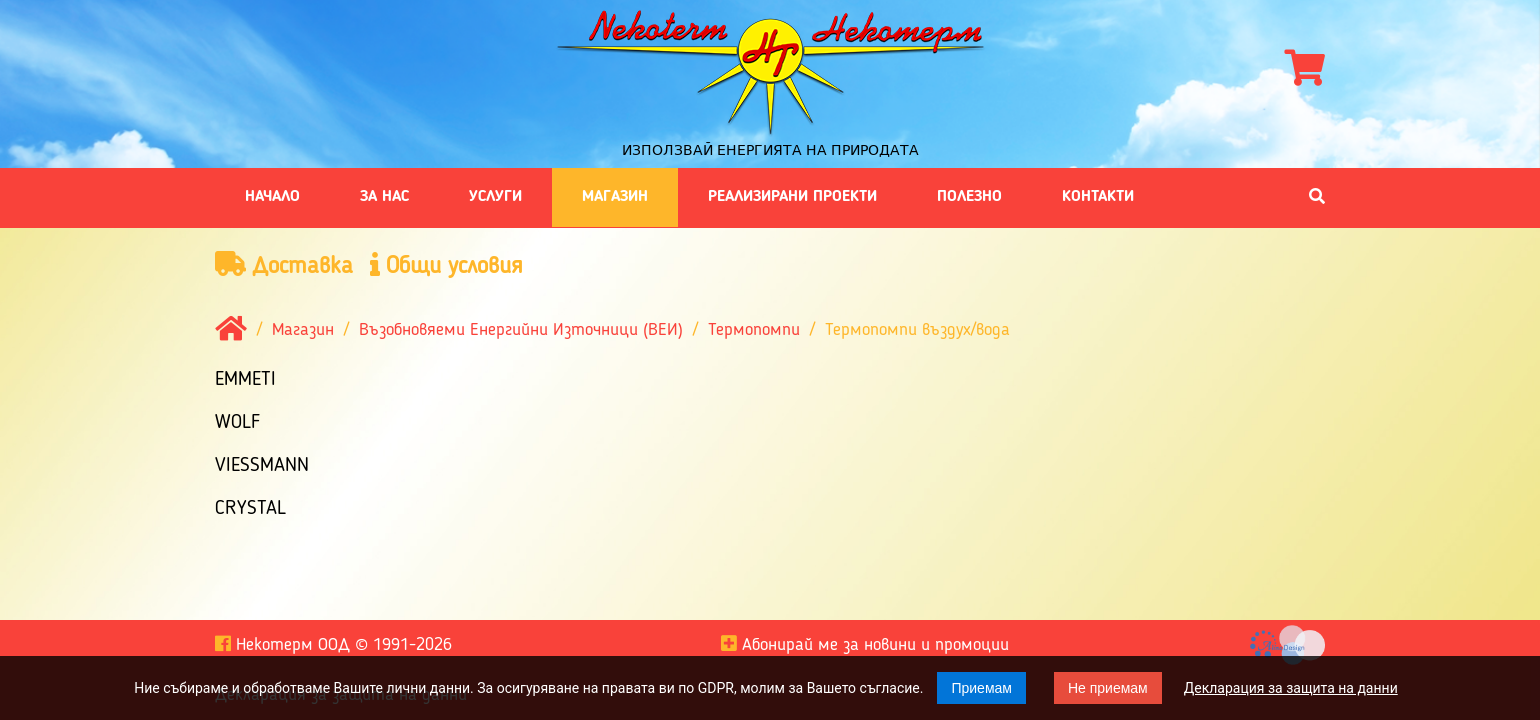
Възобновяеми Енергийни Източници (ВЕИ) (521, 331)
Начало (272, 197)
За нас (384, 197)
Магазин (615, 197)
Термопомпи (754, 331)
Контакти (1098, 197)
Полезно (969, 197)
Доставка (284, 265)
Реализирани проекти (792, 197)
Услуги (495, 197)
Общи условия (446, 265)
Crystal (250, 509)
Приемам (981, 688)
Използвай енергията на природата (770, 150)
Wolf (237, 423)
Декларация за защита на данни (1291, 688)
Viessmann (262, 466)
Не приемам (1108, 688)
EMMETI (245, 380)
